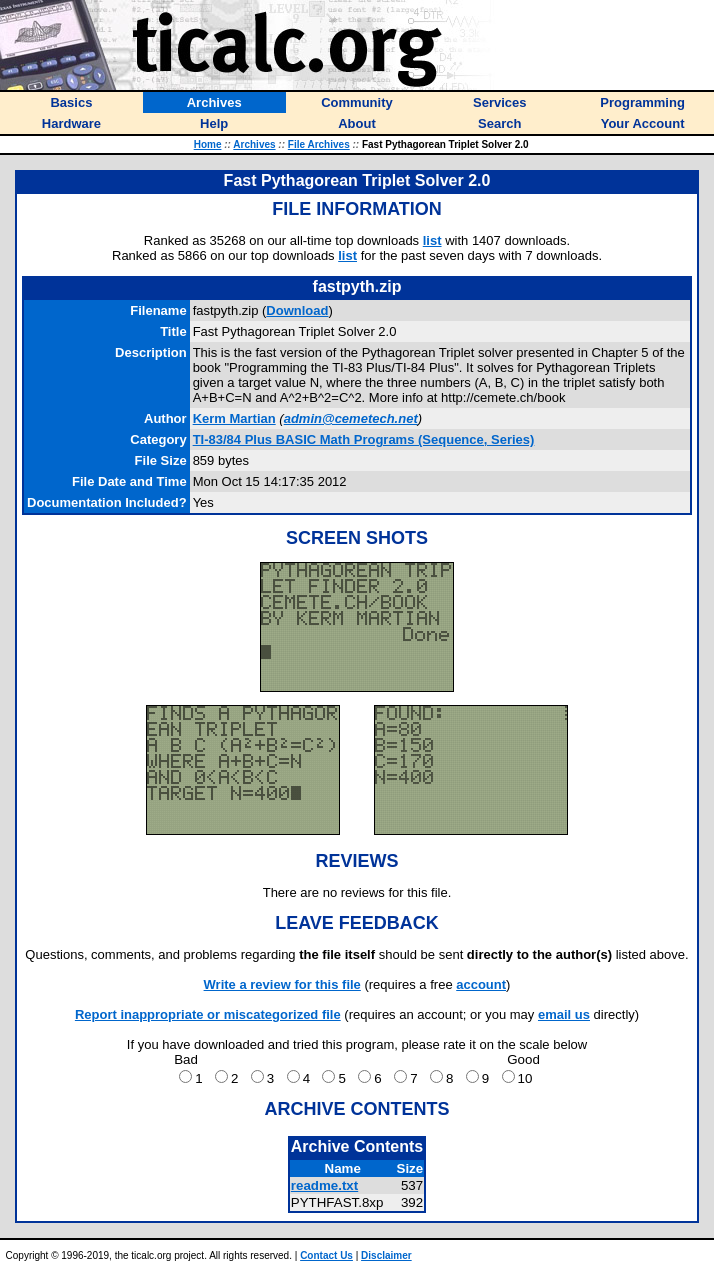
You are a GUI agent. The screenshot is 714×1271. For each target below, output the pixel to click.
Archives (254, 144)
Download (297, 310)
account (481, 984)
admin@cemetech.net (351, 418)
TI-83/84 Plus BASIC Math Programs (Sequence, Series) (364, 439)
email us (564, 1014)
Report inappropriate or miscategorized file (208, 1014)
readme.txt (324, 1185)
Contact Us (326, 1255)
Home (208, 144)
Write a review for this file (282, 984)
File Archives (319, 144)
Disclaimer (386, 1255)
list (432, 240)
